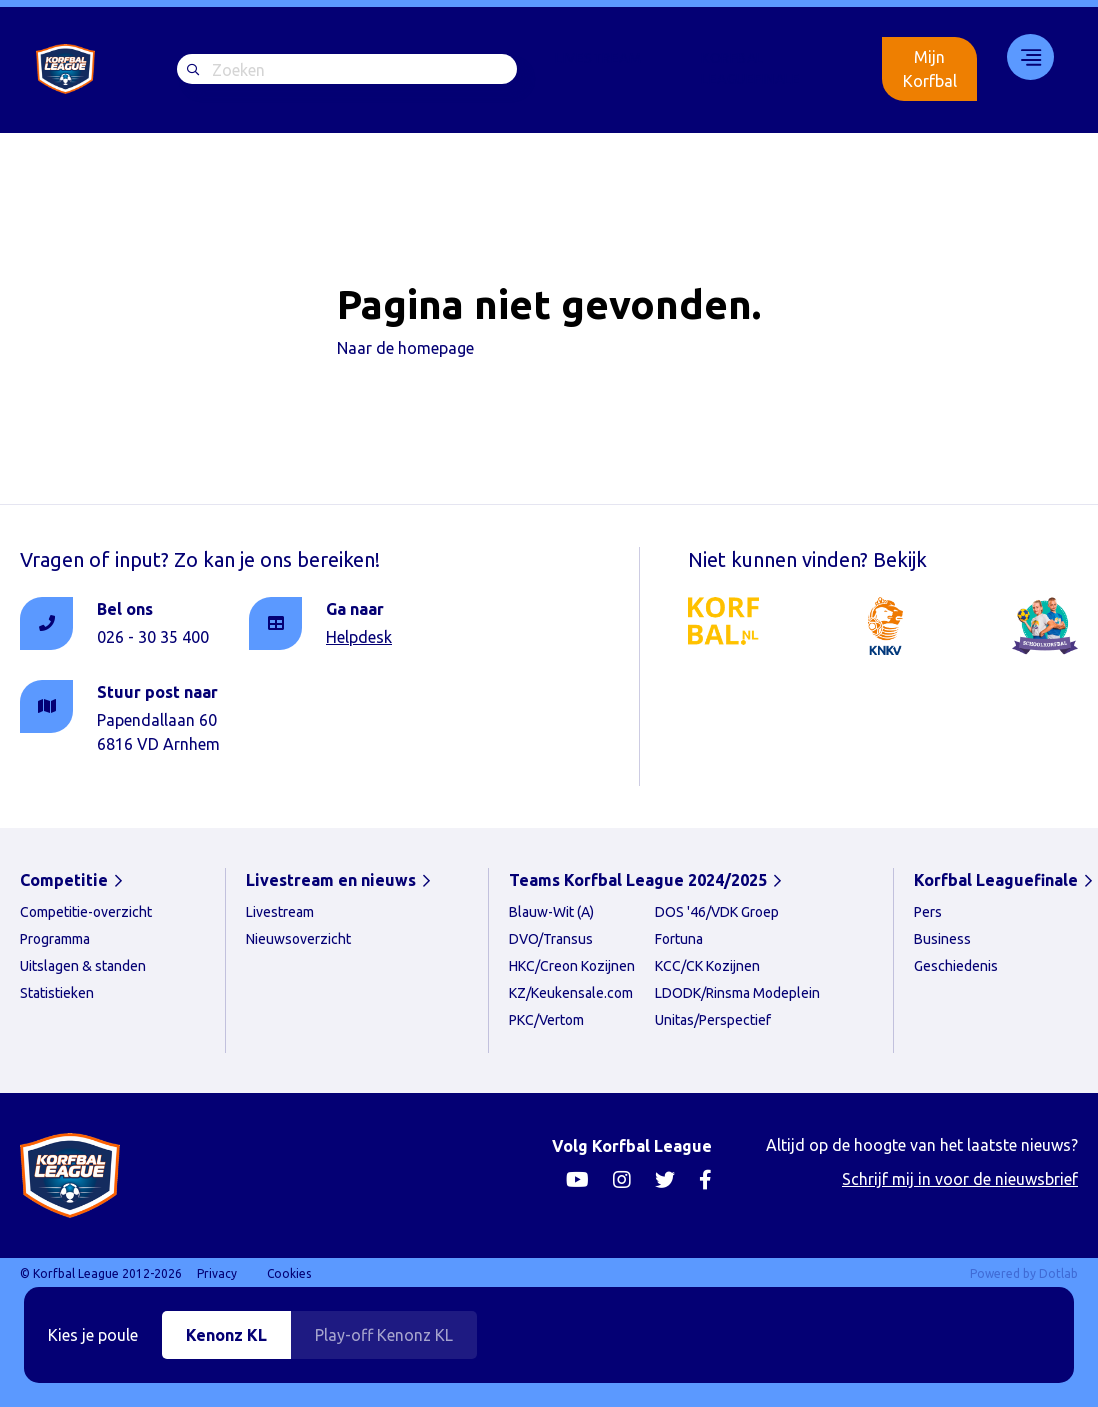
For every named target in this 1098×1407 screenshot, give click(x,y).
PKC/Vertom (546, 1020)
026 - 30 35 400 (153, 637)
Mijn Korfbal (930, 69)
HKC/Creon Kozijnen (572, 966)
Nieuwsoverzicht (298, 939)
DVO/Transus (551, 939)
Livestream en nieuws (331, 880)
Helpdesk (359, 637)
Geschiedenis (956, 966)
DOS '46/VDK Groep (717, 912)
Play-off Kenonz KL (384, 1335)
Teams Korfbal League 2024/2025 (638, 880)
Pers (928, 912)
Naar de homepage (405, 348)
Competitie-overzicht (86, 912)
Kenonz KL (226, 1335)
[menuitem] (598, 69)
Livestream (598, 58)
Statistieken (57, 993)
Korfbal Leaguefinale (750, 68)
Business (942, 939)
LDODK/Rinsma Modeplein (737, 993)
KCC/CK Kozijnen (707, 966)
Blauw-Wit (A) (551, 912)
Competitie (64, 880)
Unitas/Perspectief (713, 1020)
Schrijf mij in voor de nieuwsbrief (960, 1179)
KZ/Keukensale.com (571, 993)
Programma (55, 939)
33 (1024, 57)
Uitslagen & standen (83, 966)
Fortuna (679, 939)
